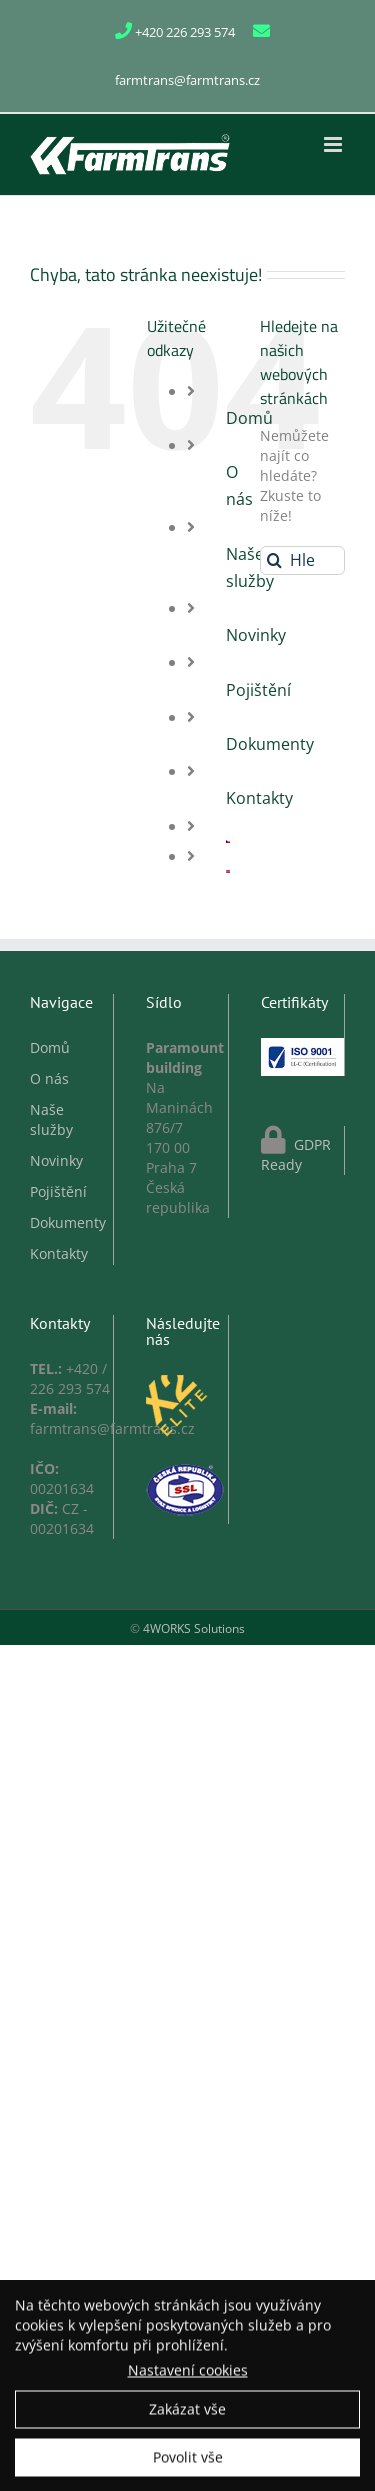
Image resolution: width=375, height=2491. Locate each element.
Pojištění (258, 690)
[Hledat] (274, 560)
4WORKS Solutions (194, 1628)
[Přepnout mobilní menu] (334, 144)
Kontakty (259, 798)
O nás (49, 1078)
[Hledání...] (302, 560)
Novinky (256, 635)
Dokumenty (270, 744)
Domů (50, 1047)
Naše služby (51, 1119)
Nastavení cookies (188, 2373)
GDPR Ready (296, 1154)
